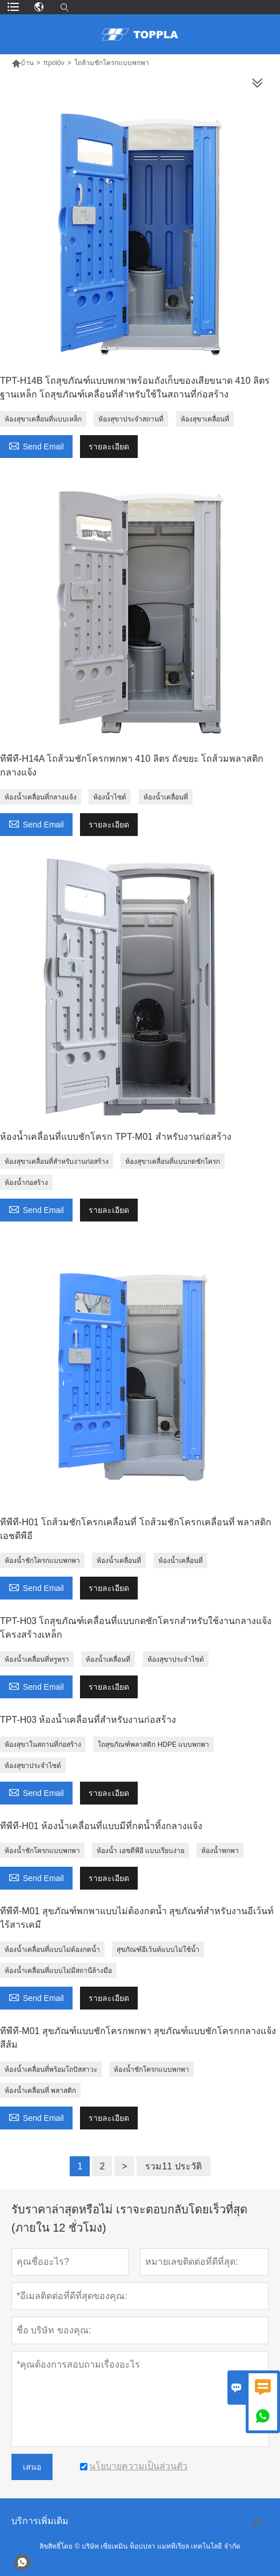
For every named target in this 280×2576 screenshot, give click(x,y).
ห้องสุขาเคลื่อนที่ (205, 419)
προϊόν (54, 63)
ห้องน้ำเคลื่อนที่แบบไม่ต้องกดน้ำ (52, 1950)
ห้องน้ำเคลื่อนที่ (165, 797)
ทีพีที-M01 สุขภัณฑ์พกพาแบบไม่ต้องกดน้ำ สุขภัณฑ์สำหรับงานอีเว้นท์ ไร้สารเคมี (137, 1918)
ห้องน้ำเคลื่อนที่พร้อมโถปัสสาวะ (51, 2069)
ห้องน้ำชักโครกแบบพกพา (42, 1561)
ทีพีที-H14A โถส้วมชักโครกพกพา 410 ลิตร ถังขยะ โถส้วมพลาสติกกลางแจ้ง (131, 765)
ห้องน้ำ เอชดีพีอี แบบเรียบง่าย (141, 1851)
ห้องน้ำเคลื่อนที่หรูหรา (37, 1659)
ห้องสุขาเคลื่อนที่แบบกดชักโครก (172, 1162)
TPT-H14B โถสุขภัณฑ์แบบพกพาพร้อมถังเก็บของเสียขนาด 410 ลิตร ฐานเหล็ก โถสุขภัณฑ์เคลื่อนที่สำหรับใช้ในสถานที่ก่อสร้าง (135, 387)
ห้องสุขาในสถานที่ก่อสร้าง (43, 1745)
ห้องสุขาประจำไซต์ (175, 1659)
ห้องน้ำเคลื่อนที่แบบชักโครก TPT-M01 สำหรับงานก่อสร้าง (115, 1137)
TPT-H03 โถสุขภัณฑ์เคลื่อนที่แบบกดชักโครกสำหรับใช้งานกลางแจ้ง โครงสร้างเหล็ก (135, 1627)
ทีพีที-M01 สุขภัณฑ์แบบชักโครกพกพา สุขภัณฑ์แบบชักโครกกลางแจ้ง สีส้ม (138, 2037)
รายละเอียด (109, 446)
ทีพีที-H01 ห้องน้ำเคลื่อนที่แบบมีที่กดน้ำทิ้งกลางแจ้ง (101, 1826)
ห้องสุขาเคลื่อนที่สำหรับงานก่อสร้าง (57, 1162)
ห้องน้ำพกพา (220, 1851)
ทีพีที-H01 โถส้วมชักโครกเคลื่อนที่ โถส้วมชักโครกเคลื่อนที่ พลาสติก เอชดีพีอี (135, 1529)
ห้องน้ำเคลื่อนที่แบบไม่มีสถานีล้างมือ (58, 1971)
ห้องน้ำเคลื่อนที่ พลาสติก (40, 2091)
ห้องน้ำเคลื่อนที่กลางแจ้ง (41, 797)
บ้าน (22, 62)
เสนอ (32, 2466)
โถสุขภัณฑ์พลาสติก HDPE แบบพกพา (153, 1745)
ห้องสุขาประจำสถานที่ (130, 419)
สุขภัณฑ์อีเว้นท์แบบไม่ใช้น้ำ (158, 1950)
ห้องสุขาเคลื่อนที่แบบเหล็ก (43, 419)
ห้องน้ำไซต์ (109, 797)
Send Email (36, 445)
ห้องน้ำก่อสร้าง (26, 1183)
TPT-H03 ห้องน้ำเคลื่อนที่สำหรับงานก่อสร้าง (88, 1720)
